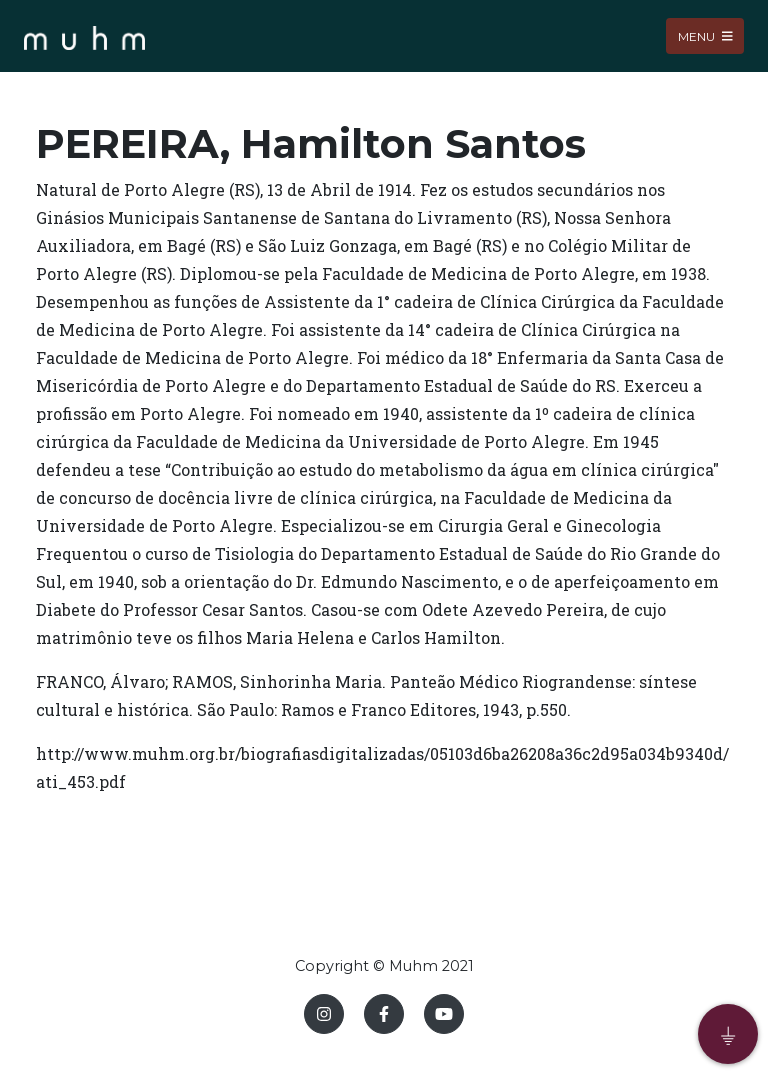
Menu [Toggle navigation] (705, 35)
